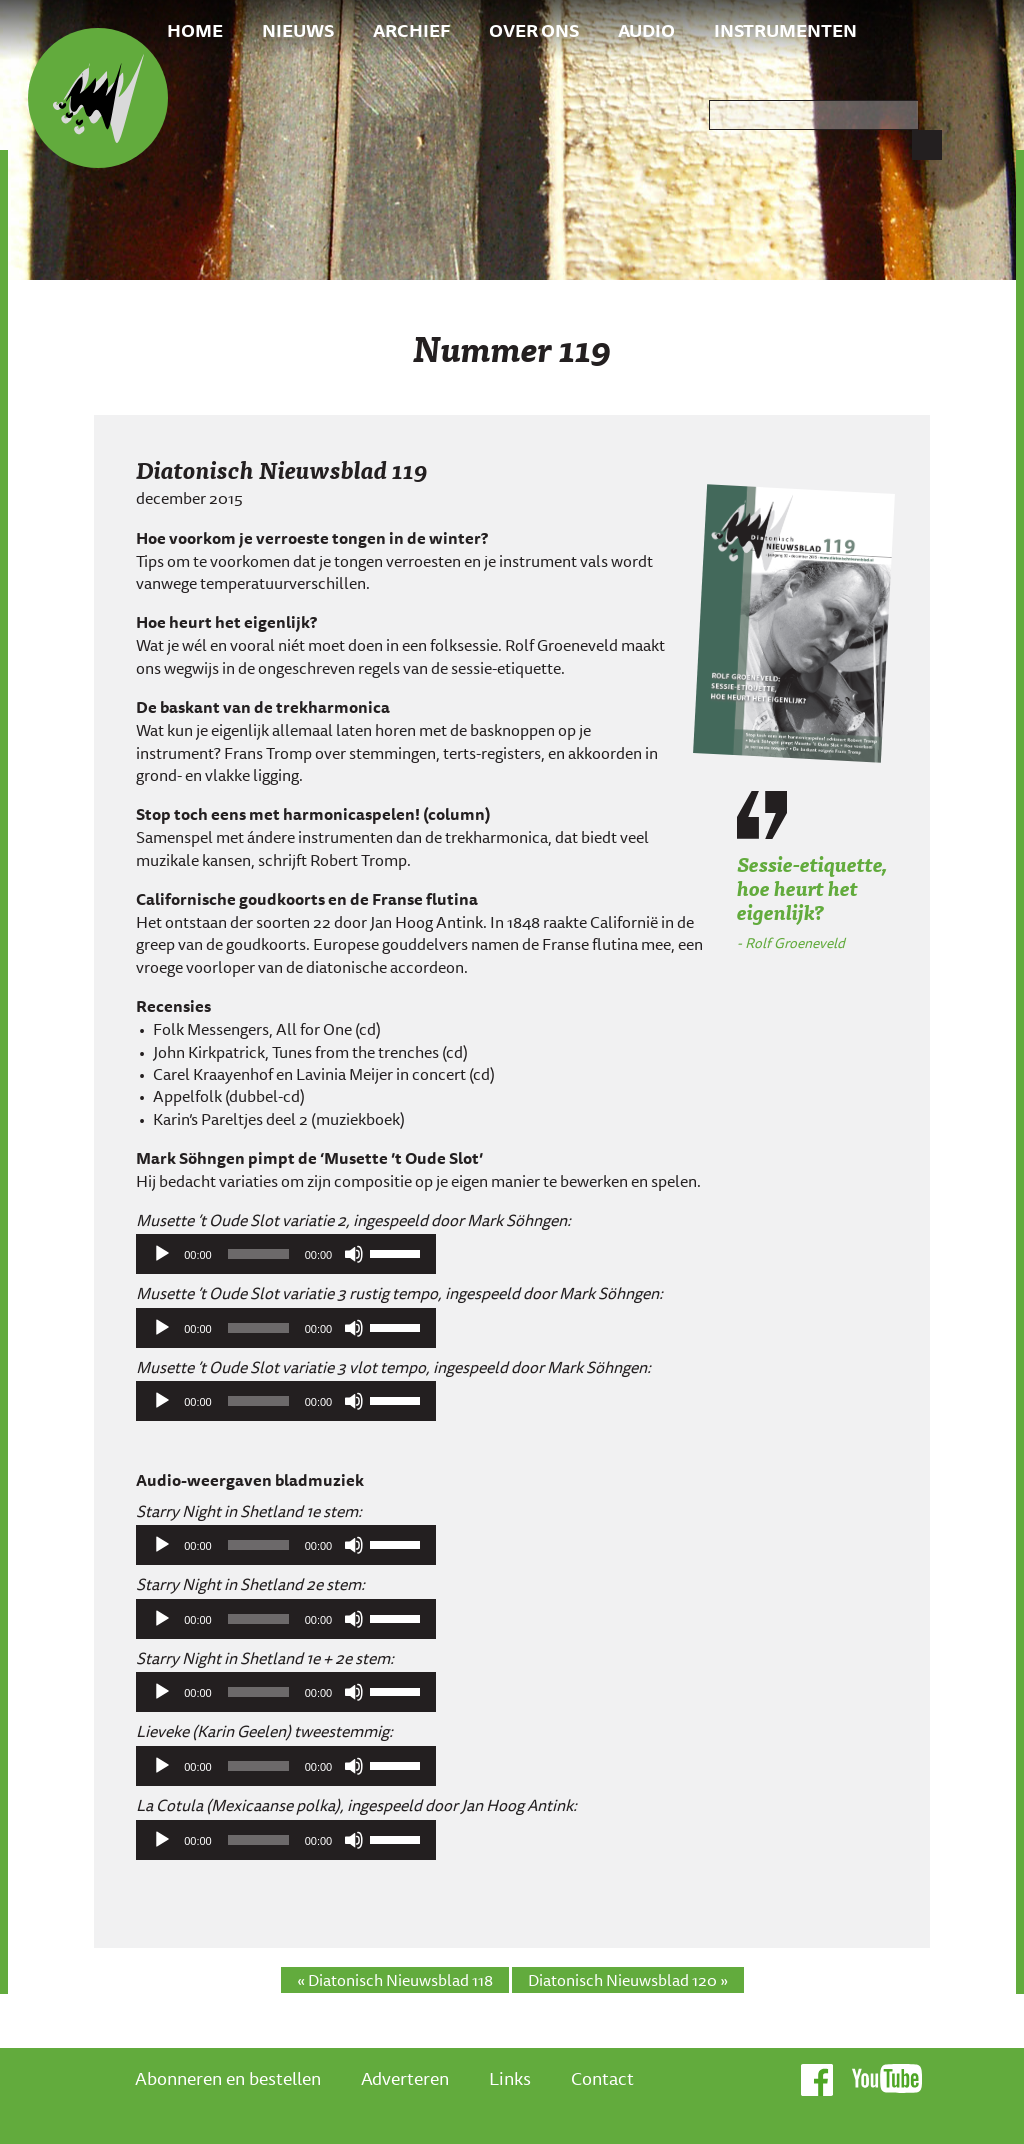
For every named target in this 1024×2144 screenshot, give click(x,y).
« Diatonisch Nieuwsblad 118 (395, 1980)
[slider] (258, 1254)
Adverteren (405, 2078)
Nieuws (298, 30)
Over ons (534, 30)
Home (195, 30)
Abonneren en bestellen (228, 2078)
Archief (411, 30)
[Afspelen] (162, 1254)
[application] (286, 1254)
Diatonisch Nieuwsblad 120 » (628, 1980)
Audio (646, 30)
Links (510, 2078)
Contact (602, 2078)
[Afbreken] (354, 1254)
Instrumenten (785, 30)
